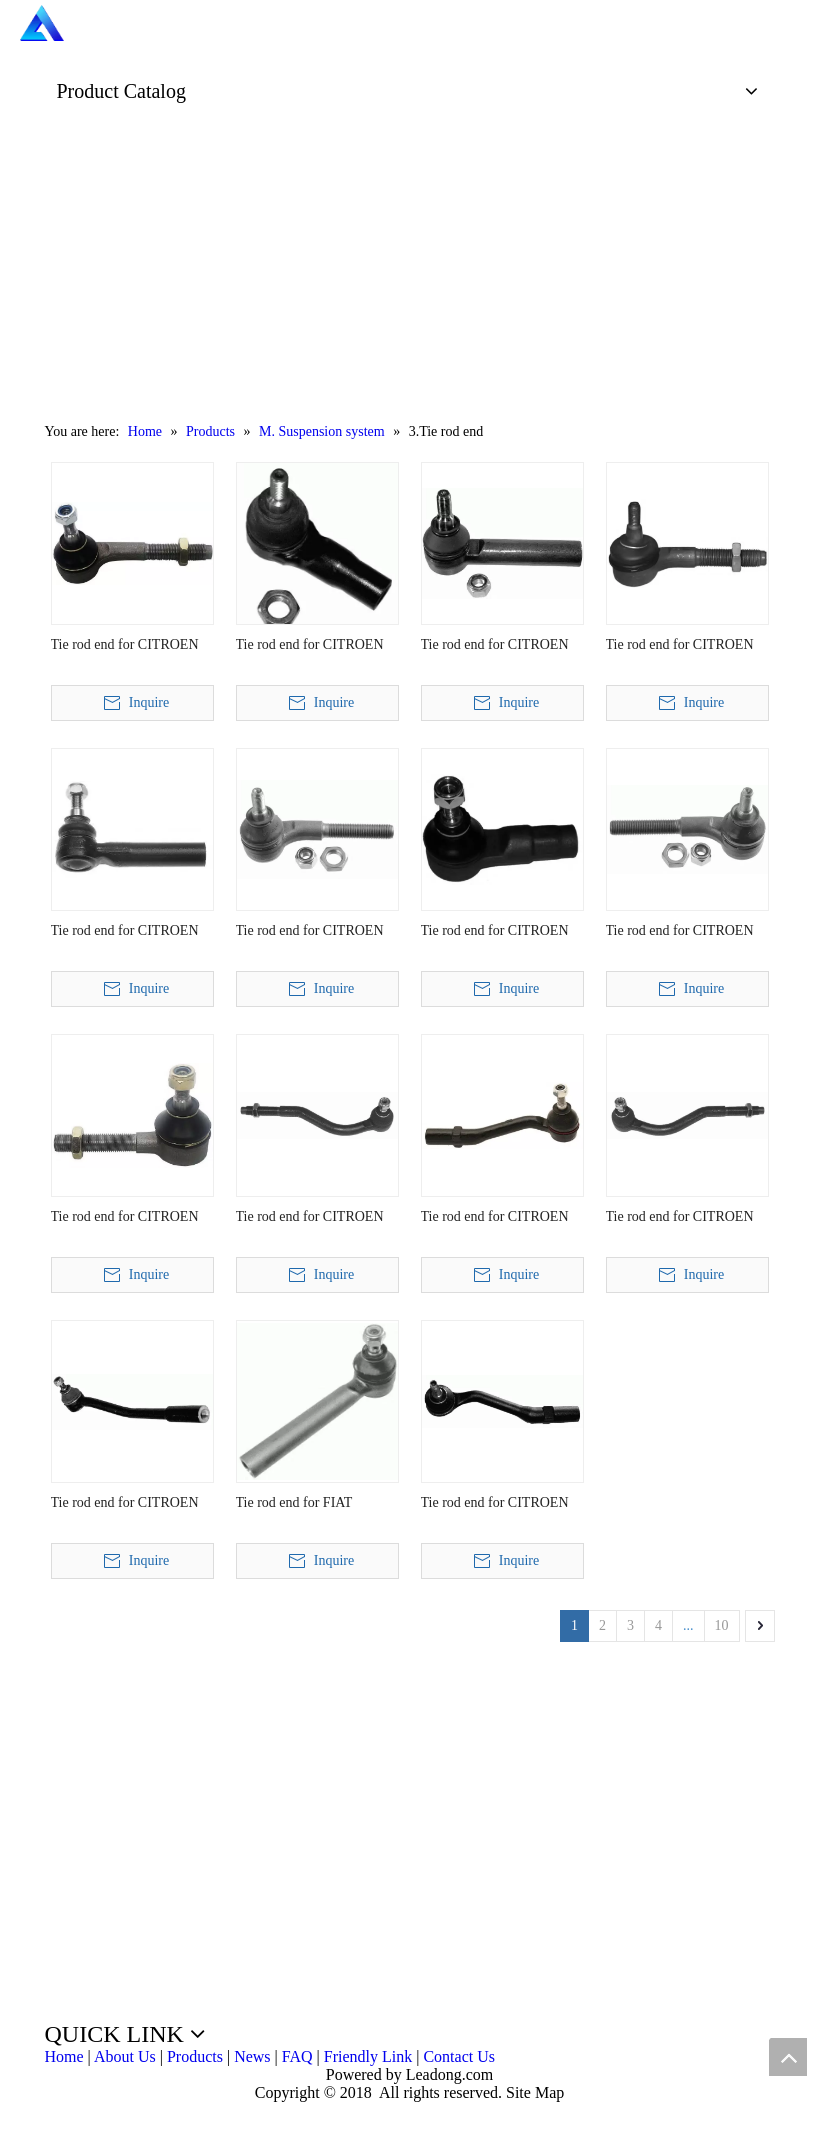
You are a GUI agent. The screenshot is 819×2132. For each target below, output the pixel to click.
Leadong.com (448, 2074)
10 (722, 1625)
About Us (125, 2056)
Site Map (535, 2092)
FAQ (297, 2056)
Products (195, 2056)
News (252, 2056)
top (788, 2057)
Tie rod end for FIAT (294, 1502)
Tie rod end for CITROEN (125, 644)
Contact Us (459, 2056)
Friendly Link (368, 2056)
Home (64, 2056)
